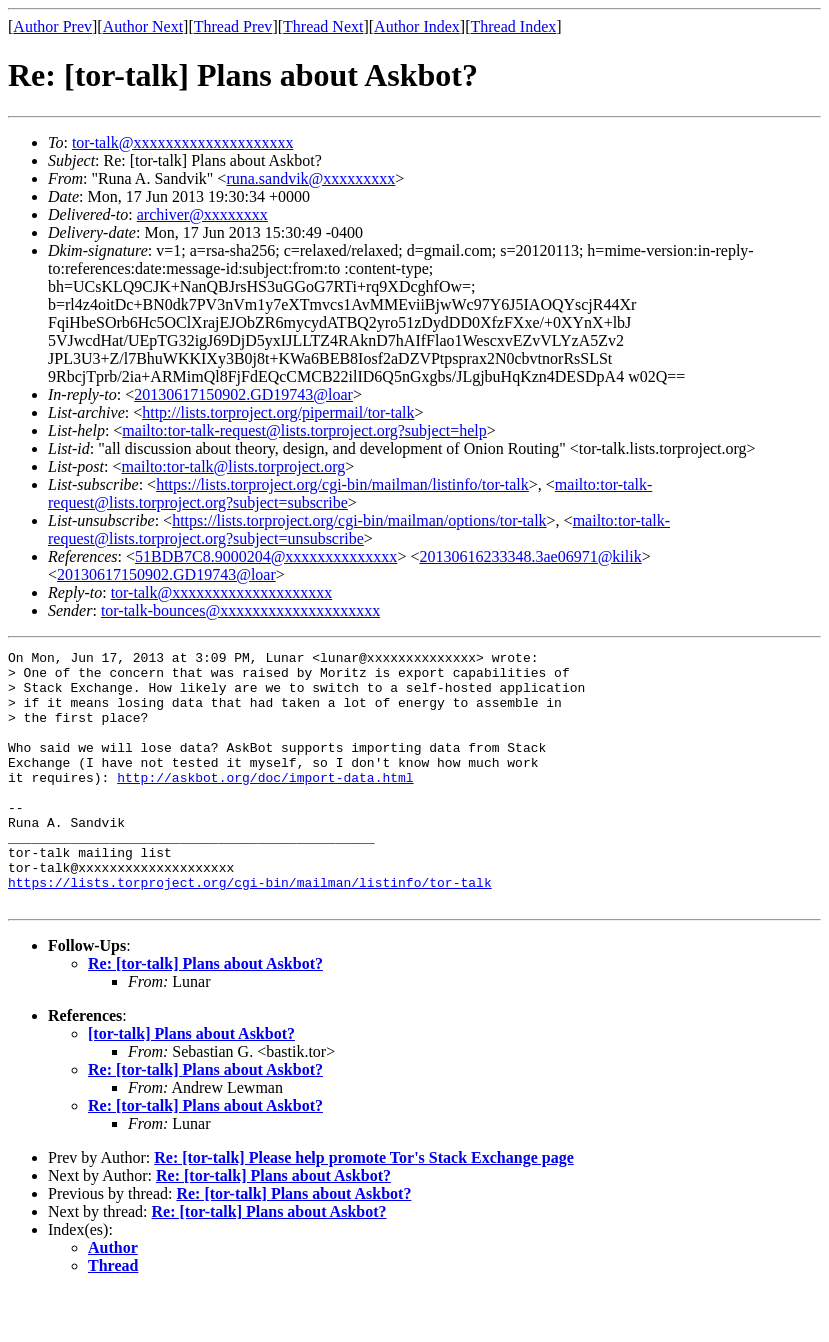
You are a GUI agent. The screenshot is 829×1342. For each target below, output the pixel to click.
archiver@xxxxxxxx (202, 214)
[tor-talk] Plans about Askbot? (191, 1084)
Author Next (143, 26)
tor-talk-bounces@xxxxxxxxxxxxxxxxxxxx (240, 610)
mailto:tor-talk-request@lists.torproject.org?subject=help (304, 430)
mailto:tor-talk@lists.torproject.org (233, 466)
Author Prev (52, 26)
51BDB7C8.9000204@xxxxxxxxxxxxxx (266, 556)
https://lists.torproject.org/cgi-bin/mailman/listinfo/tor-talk (342, 484)
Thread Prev (233, 26)
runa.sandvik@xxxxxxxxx (310, 178)
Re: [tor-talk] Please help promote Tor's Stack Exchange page (364, 1208)
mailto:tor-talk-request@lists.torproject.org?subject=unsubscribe (359, 529)
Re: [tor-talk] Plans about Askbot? (205, 1014)
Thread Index (514, 26)
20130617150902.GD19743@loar (243, 394)
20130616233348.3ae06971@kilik (530, 556)
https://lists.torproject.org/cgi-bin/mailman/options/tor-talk (359, 520)
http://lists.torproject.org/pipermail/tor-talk (278, 412)
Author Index (417, 26)
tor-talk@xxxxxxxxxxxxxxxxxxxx (183, 142)
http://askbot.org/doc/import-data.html (265, 804)
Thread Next (323, 26)
